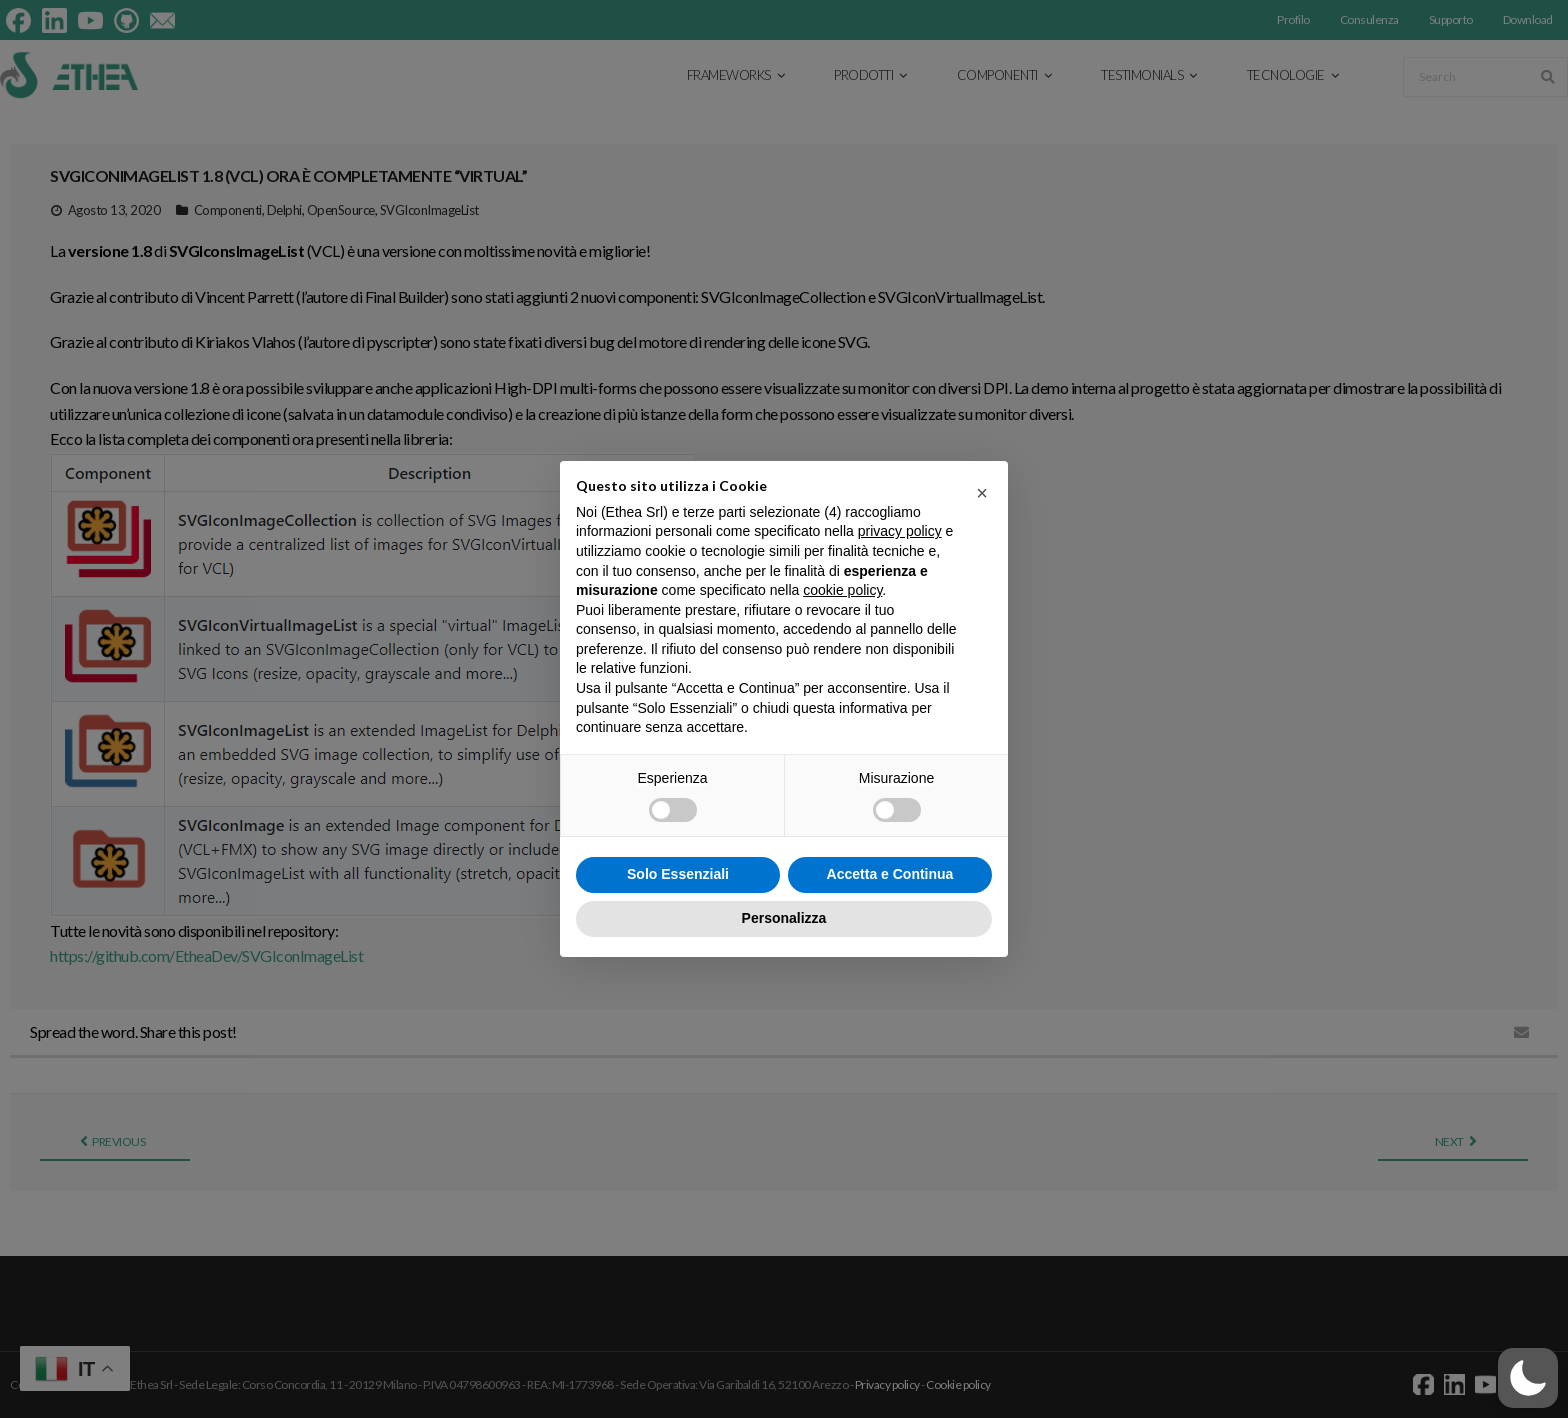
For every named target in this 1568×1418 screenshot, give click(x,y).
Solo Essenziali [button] (678, 874)
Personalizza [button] (784, 918)
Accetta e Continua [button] (890, 874)
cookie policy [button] (842, 590)
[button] (1528, 1378)
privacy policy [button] (900, 531)
